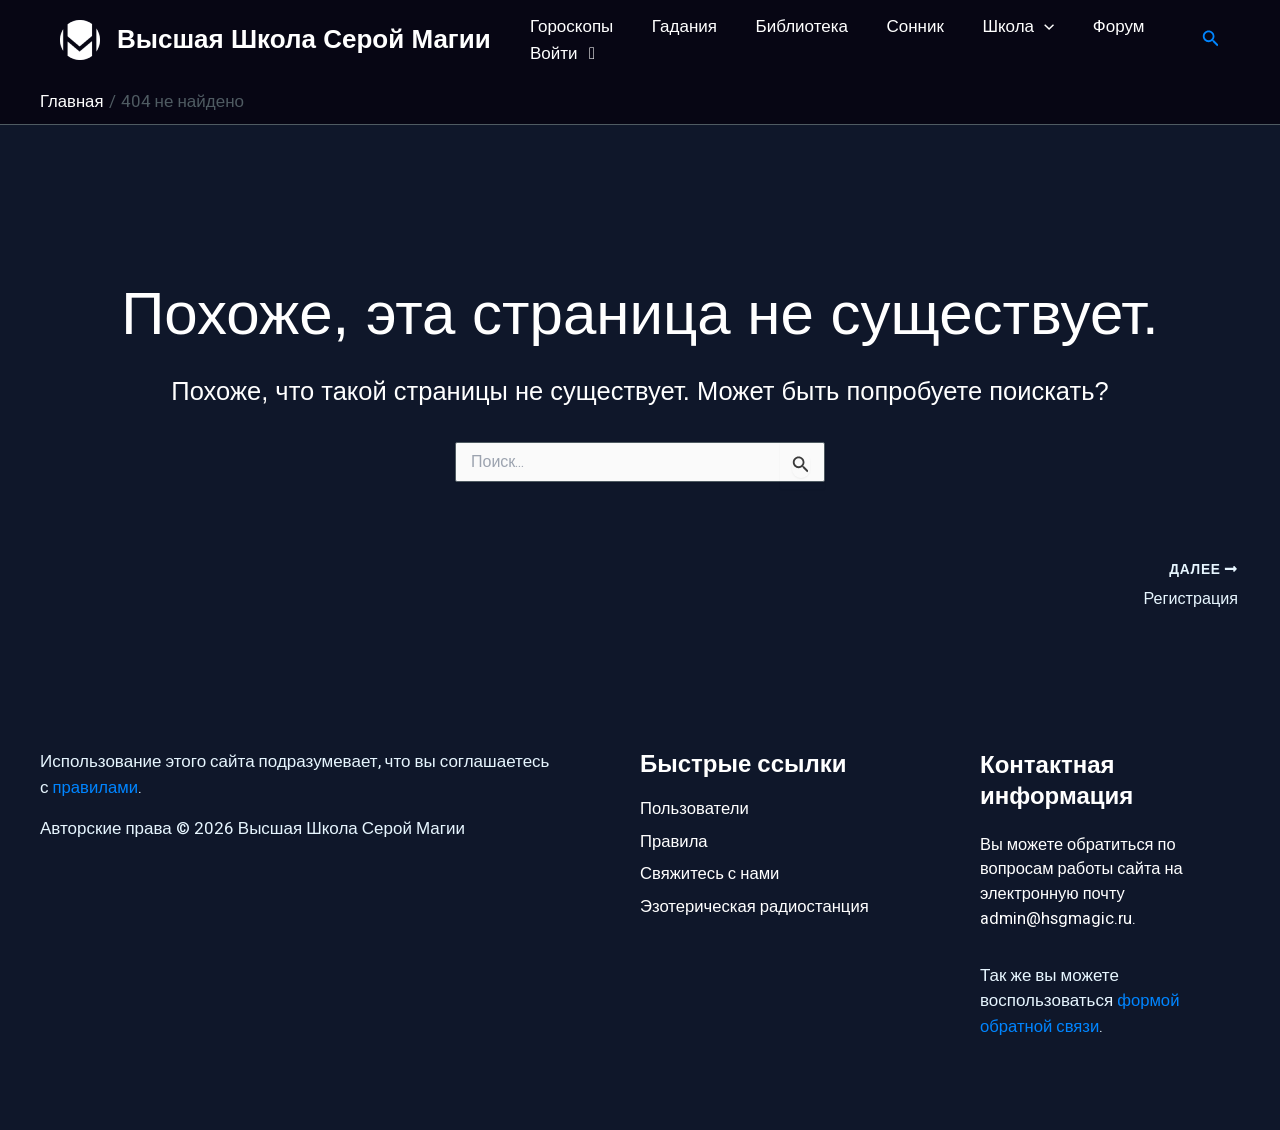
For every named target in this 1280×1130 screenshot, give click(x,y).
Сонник (899, 26)
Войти (564, 53)
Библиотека (790, 26)
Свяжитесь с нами (711, 873)
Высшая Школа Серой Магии (304, 39)
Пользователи (695, 806)
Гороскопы (569, 26)
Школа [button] (998, 26)
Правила (674, 840)
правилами (96, 785)
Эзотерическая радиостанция (756, 907)
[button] (1024, 26)
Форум (1094, 26)
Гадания (677, 26)
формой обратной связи (1080, 1015)
